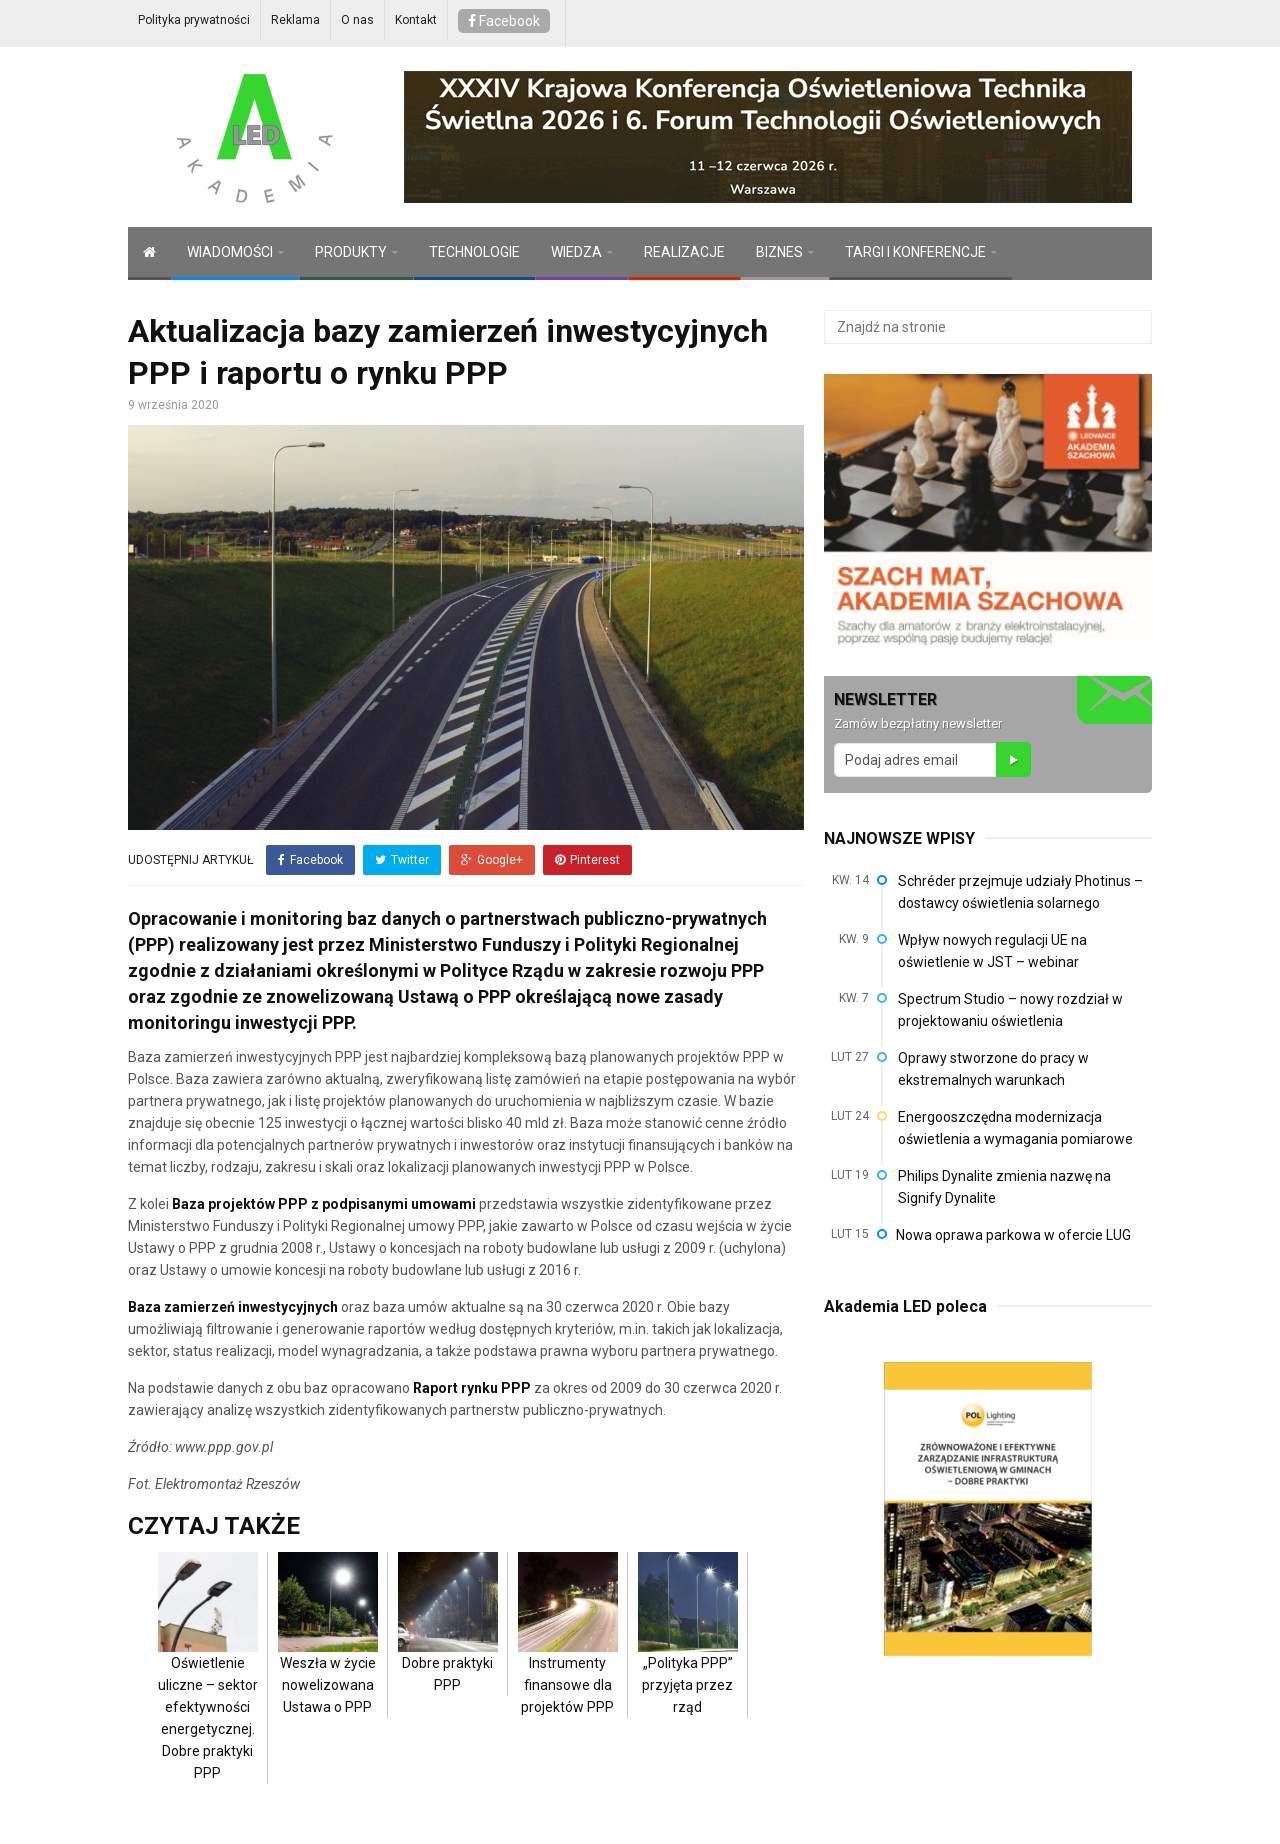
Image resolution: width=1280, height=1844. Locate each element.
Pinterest (587, 860)
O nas (357, 20)
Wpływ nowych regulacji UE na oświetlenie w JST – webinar (992, 951)
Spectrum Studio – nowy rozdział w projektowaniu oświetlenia (1010, 1010)
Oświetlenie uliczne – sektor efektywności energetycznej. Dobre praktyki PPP (208, 1687)
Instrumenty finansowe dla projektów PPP (568, 1654)
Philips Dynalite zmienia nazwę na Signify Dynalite (1004, 1187)
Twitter (402, 860)
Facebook (504, 21)
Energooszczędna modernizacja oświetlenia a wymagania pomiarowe (1015, 1128)
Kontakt (416, 20)
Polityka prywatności (194, 20)
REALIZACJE (684, 252)
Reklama (295, 20)
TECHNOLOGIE (474, 252)
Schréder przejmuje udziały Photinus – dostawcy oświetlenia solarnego (1020, 892)
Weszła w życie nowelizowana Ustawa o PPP (328, 1654)
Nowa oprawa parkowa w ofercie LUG (1013, 1235)
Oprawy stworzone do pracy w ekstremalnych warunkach (993, 1069)
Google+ (492, 860)
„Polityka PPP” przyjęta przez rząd (688, 1654)
